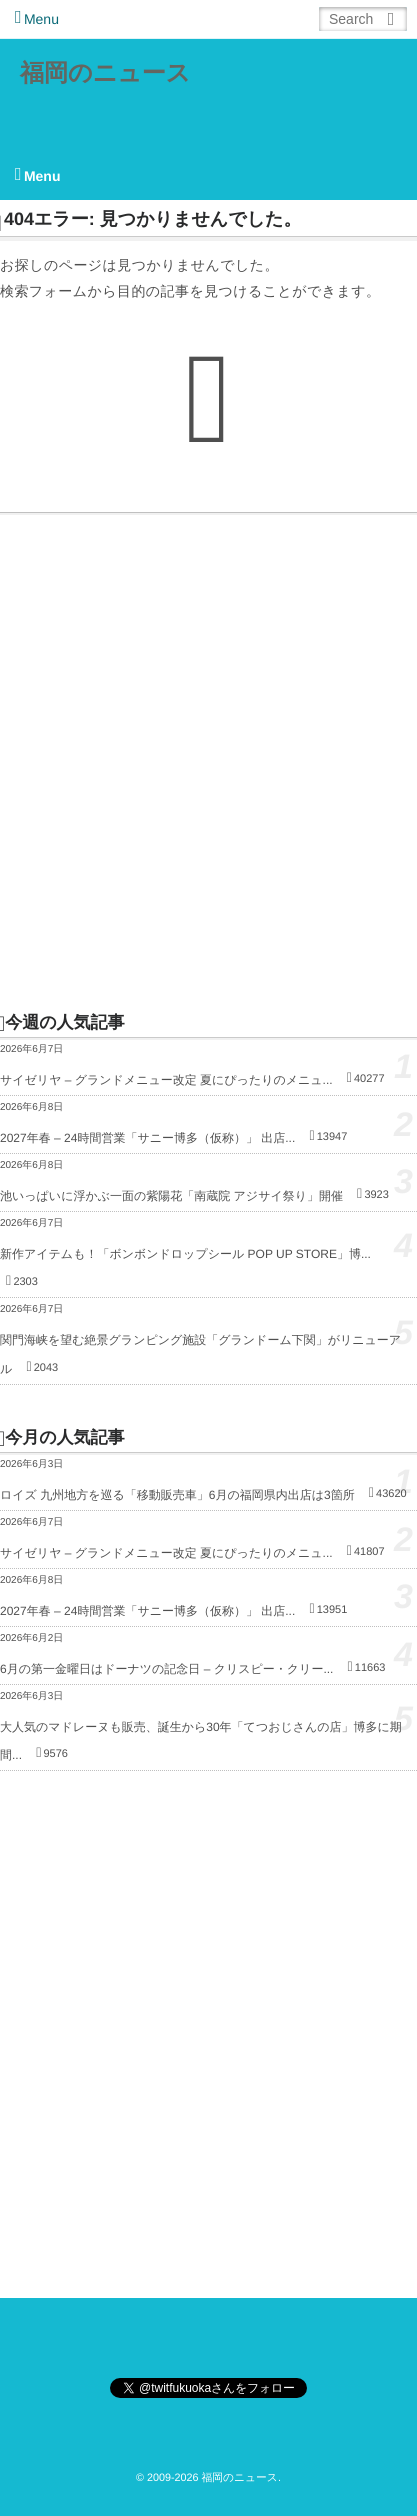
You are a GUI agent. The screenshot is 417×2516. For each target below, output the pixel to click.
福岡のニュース (105, 73)
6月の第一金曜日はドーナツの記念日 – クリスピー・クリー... (166, 1669)
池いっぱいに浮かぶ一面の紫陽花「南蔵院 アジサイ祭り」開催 (171, 1196)
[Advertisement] (208, 761)
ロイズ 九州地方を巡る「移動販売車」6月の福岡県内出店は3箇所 (177, 1495)
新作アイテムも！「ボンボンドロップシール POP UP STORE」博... (185, 1254)
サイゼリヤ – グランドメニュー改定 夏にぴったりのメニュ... (166, 1080)
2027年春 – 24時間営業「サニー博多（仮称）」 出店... (147, 1138)
